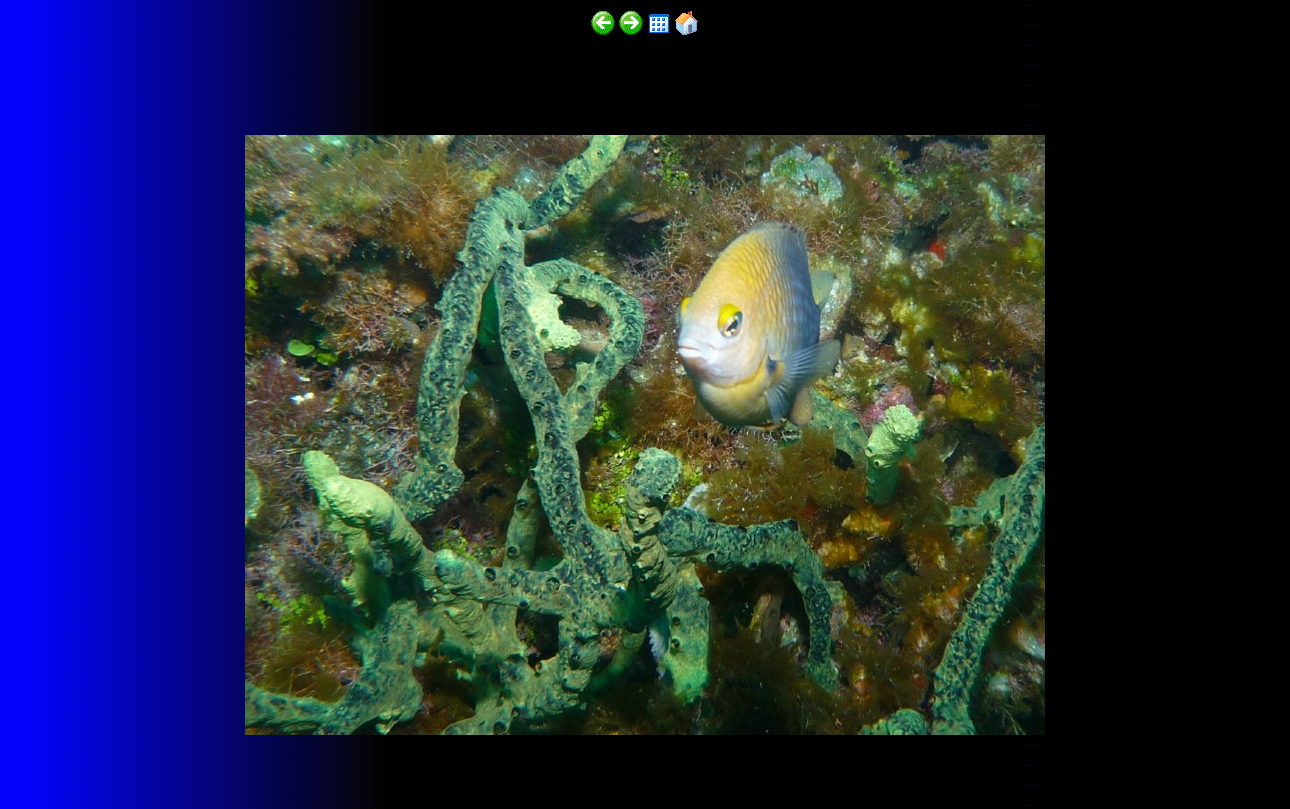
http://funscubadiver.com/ (206, 750)
